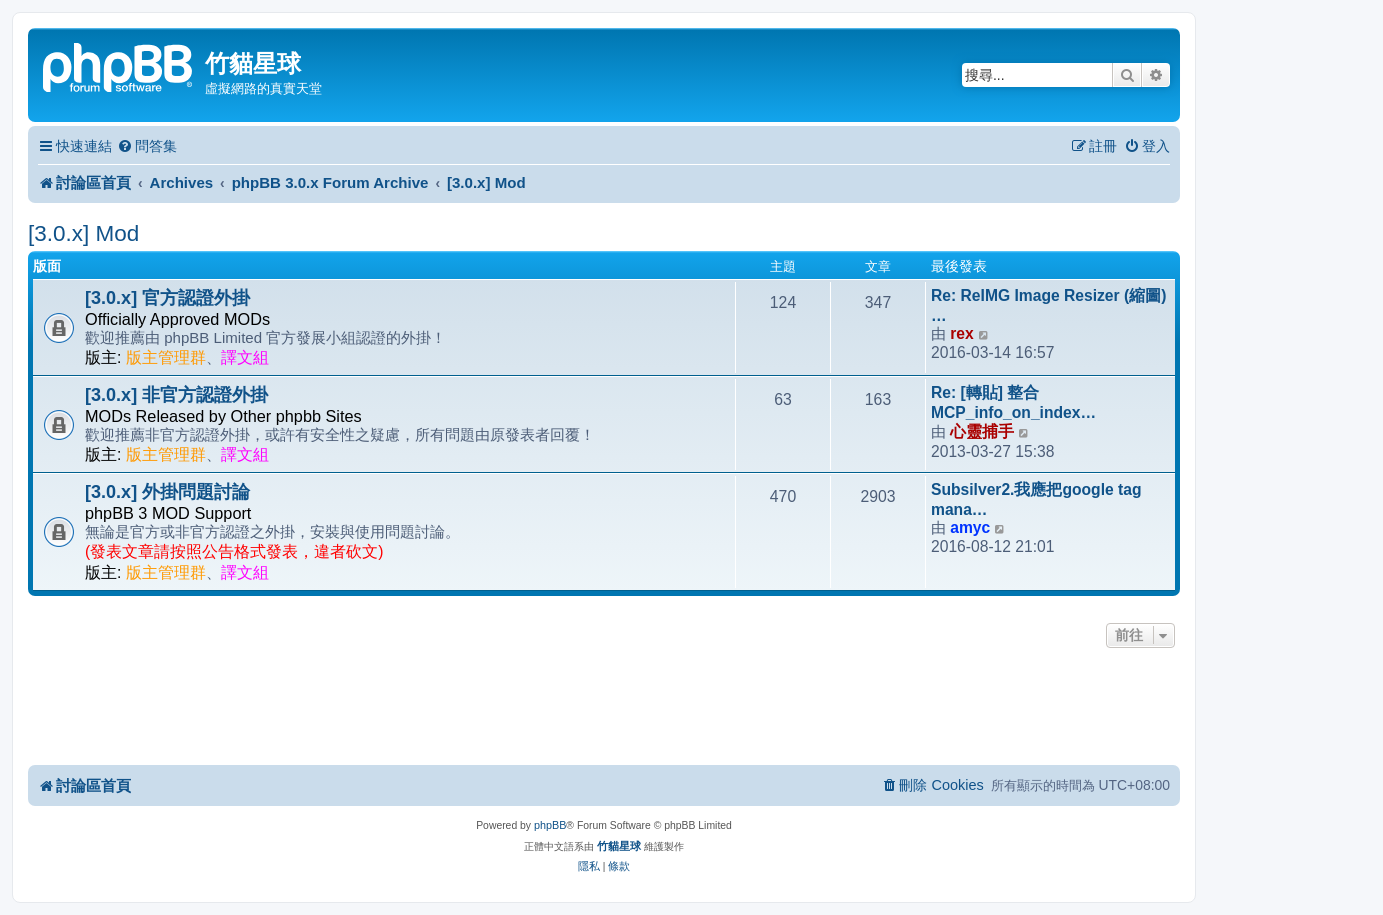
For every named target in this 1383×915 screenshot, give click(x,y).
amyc (970, 527)
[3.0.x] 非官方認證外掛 (176, 395)
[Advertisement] (604, 708)
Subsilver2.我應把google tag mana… (1036, 499)
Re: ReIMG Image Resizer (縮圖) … (1048, 305)
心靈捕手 (982, 431)
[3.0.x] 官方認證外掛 (167, 298)
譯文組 (245, 357)
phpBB (550, 825)
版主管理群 (166, 357)
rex (961, 333)
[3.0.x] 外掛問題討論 (167, 492)
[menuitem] (147, 146)
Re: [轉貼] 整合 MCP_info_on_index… (1013, 402)
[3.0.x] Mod (83, 233)
